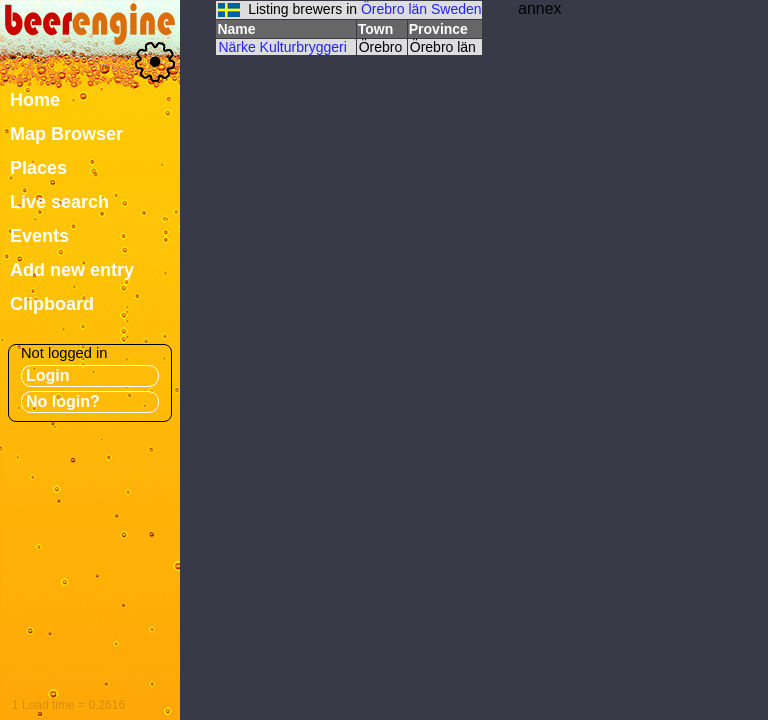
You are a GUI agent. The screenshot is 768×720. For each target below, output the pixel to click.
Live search (59, 202)
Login (48, 375)
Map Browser (66, 134)
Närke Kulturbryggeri (282, 47)
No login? (63, 401)
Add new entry (72, 270)
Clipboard (52, 304)
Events (39, 236)
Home (35, 100)
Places (38, 168)
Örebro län (394, 9)
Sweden (456, 9)
